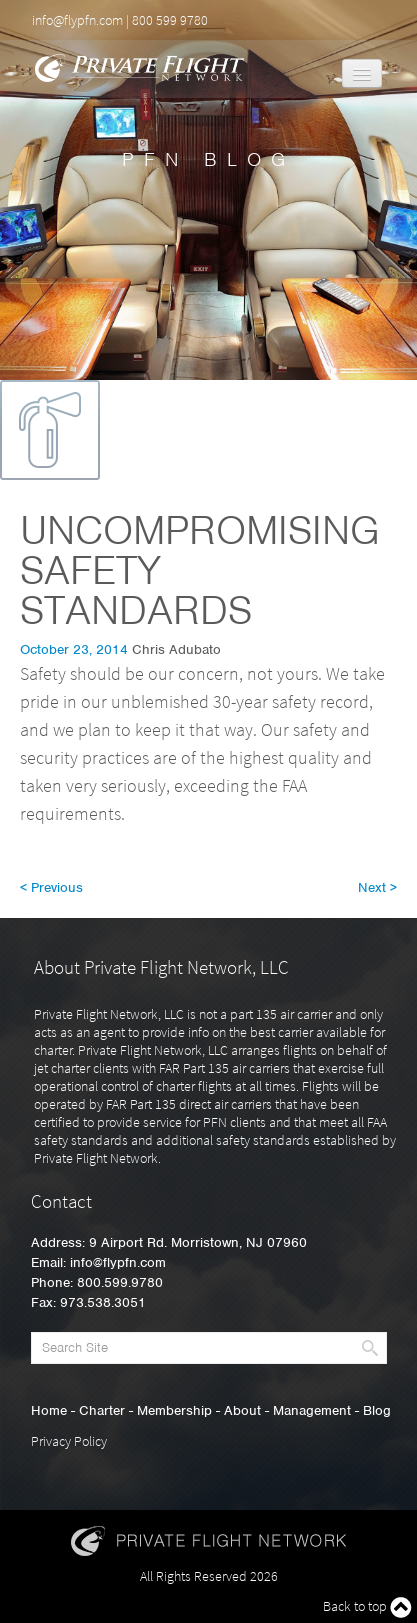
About (242, 1410)
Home (49, 1410)
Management (312, 1410)
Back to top (367, 1607)
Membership (174, 1410)
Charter (102, 1410)
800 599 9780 (170, 20)
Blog (377, 1410)
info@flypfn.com (77, 20)
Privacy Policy (69, 1441)
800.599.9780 (120, 1282)
